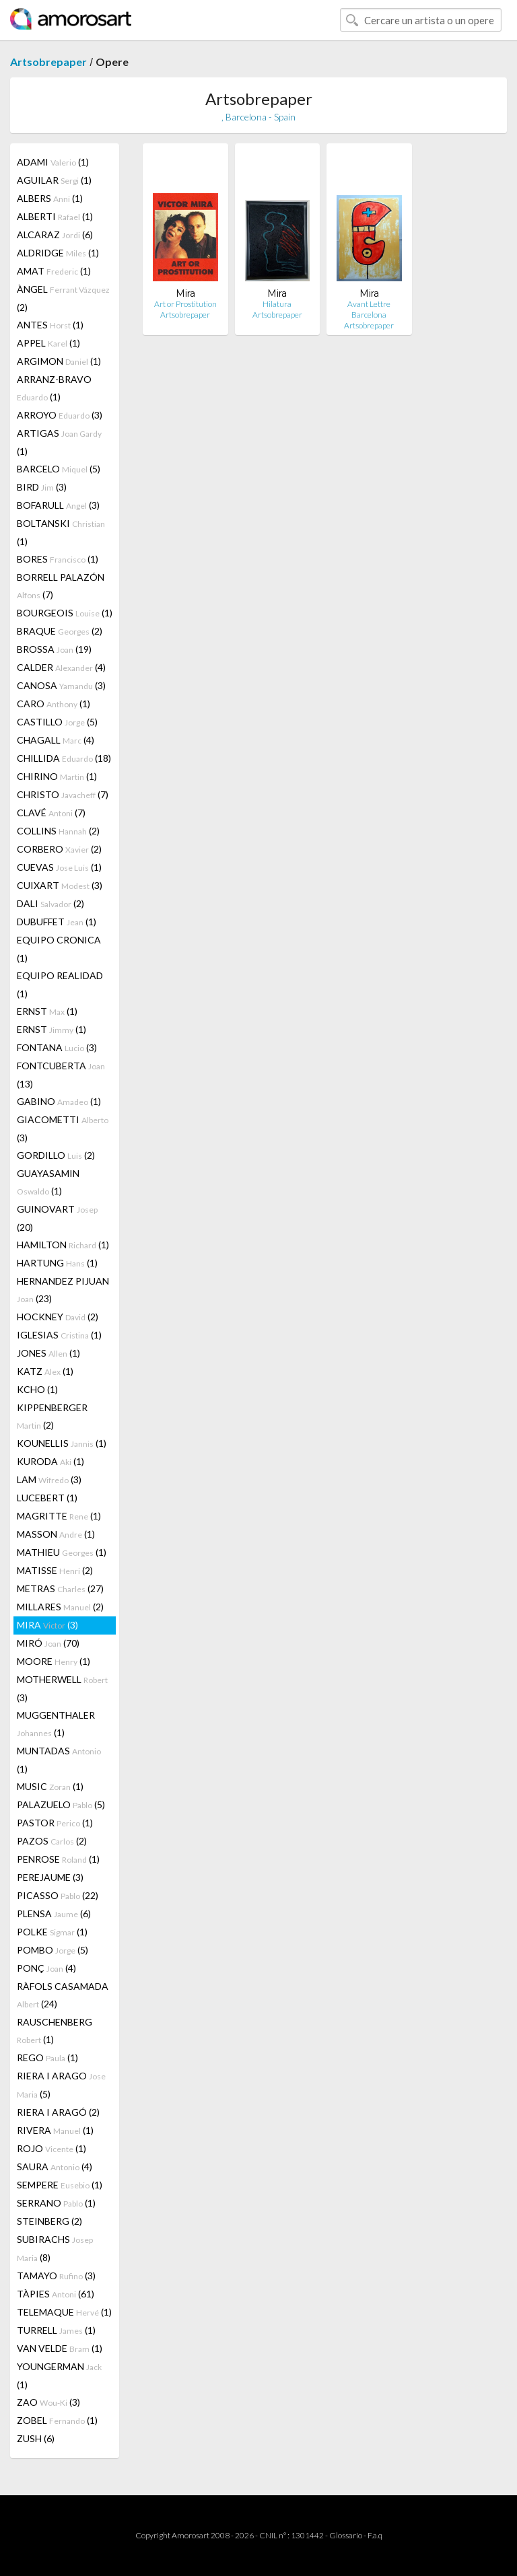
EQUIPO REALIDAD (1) (60, 984)
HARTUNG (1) (57, 1262)
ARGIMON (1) (59, 361)
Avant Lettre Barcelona (368, 309)
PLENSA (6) (54, 1913)
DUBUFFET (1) (56, 921)
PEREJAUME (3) (50, 1877)
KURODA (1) (50, 1461)
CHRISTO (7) (62, 794)
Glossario (345, 2535)
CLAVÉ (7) (51, 812)
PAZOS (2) (52, 1841)
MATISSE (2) (55, 1570)
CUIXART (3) (59, 885)
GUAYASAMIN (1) (48, 1182)
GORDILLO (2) (56, 1155)
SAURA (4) (54, 2166)
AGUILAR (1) (54, 180)
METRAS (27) (60, 1588)
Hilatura (277, 304)
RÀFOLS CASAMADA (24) (62, 1994)
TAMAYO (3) (56, 2275)
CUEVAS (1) (59, 867)
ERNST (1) (47, 1011)
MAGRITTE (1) (59, 1516)
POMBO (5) (52, 1950)
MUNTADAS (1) (59, 1760)
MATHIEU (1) (61, 1552)
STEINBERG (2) (49, 2221)
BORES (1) (57, 559)
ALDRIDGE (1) (58, 252)
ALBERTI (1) (55, 216)
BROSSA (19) (54, 649)
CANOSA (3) (61, 685)
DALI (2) (50, 903)
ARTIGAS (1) (59, 442)
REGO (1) (47, 2057)
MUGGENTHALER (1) (56, 1723)
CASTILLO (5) (57, 721)
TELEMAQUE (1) (64, 2312)
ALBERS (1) (50, 198)
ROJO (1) (51, 2148)
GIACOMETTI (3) (62, 1128)
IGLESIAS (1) (59, 1334)
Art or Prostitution (185, 304)
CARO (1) (53, 703)
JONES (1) (48, 1353)
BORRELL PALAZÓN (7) (60, 585)
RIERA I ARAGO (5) (61, 2085)
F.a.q (375, 2535)
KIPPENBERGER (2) (52, 1416)
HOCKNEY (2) (57, 1316)
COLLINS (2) (58, 830)
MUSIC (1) (50, 1786)
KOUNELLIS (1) (61, 1443)
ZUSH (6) (36, 2438)
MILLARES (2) (60, 1606)
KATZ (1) (45, 1371)
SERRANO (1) (56, 2203)
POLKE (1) (52, 1931)
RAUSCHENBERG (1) (54, 2030)
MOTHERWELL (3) (62, 1688)
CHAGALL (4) (55, 740)
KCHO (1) (37, 1389)
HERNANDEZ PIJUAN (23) (63, 1289)
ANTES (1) (50, 324)
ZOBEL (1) (57, 2420)
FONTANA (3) (57, 1047)
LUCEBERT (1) (47, 1497)
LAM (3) (49, 1479)
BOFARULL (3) (58, 505)
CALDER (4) (61, 667)
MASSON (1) (56, 1534)
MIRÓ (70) (48, 1643)
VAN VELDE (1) (59, 2348)
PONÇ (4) (46, 1968)
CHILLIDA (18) (64, 758)
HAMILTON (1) (63, 1244)
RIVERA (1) (55, 2130)
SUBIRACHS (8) (55, 2248)
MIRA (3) (47, 1625)
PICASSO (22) (57, 1895)
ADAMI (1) (53, 162)
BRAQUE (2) (59, 631)
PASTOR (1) (55, 1822)
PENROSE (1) (58, 1859)
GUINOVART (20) (57, 1218)
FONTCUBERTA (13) (61, 1074)
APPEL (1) (48, 343)
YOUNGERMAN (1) (59, 2375)
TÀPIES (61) (55, 2293)
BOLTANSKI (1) (61, 532)
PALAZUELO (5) (61, 1804)
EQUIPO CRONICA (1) (59, 949)
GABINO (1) (59, 1101)
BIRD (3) (42, 487)
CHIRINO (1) (57, 776)
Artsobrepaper (48, 61)
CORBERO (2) (59, 849)
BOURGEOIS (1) (64, 612)
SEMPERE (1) (59, 2184)
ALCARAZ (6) (55, 234)
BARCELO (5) (58, 468)
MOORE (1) (53, 1661)
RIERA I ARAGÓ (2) (58, 2112)
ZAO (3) (48, 2402)
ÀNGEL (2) (63, 298)
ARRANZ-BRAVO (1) (54, 387)
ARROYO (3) (59, 415)
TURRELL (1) (56, 2330)
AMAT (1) (54, 271)
